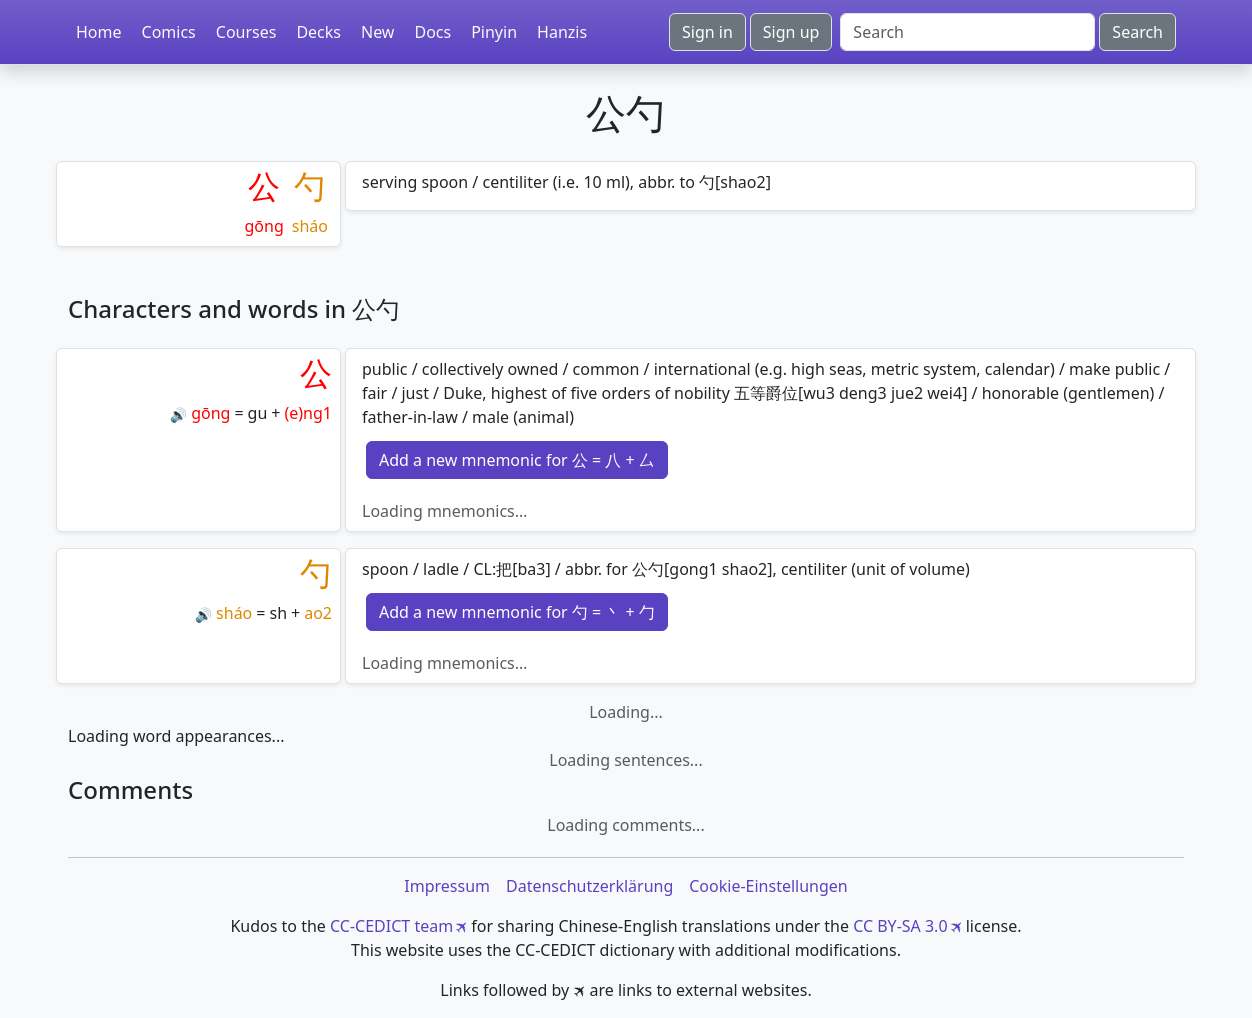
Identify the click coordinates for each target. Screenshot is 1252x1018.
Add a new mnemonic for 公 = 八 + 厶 (517, 460)
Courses (246, 32)
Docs (432, 32)
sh (278, 613)
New (377, 32)
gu (258, 413)
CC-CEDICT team (391, 926)
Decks (318, 32)
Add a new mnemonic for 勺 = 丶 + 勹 (517, 612)
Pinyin (494, 32)
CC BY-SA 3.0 (900, 926)
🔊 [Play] (178, 414)
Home (99, 32)
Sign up (791, 32)
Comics (169, 32)
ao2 (318, 613)
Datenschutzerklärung (589, 886)
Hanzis (562, 32)
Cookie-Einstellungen (768, 886)
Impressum (447, 886)
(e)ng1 (308, 413)
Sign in (707, 32)
